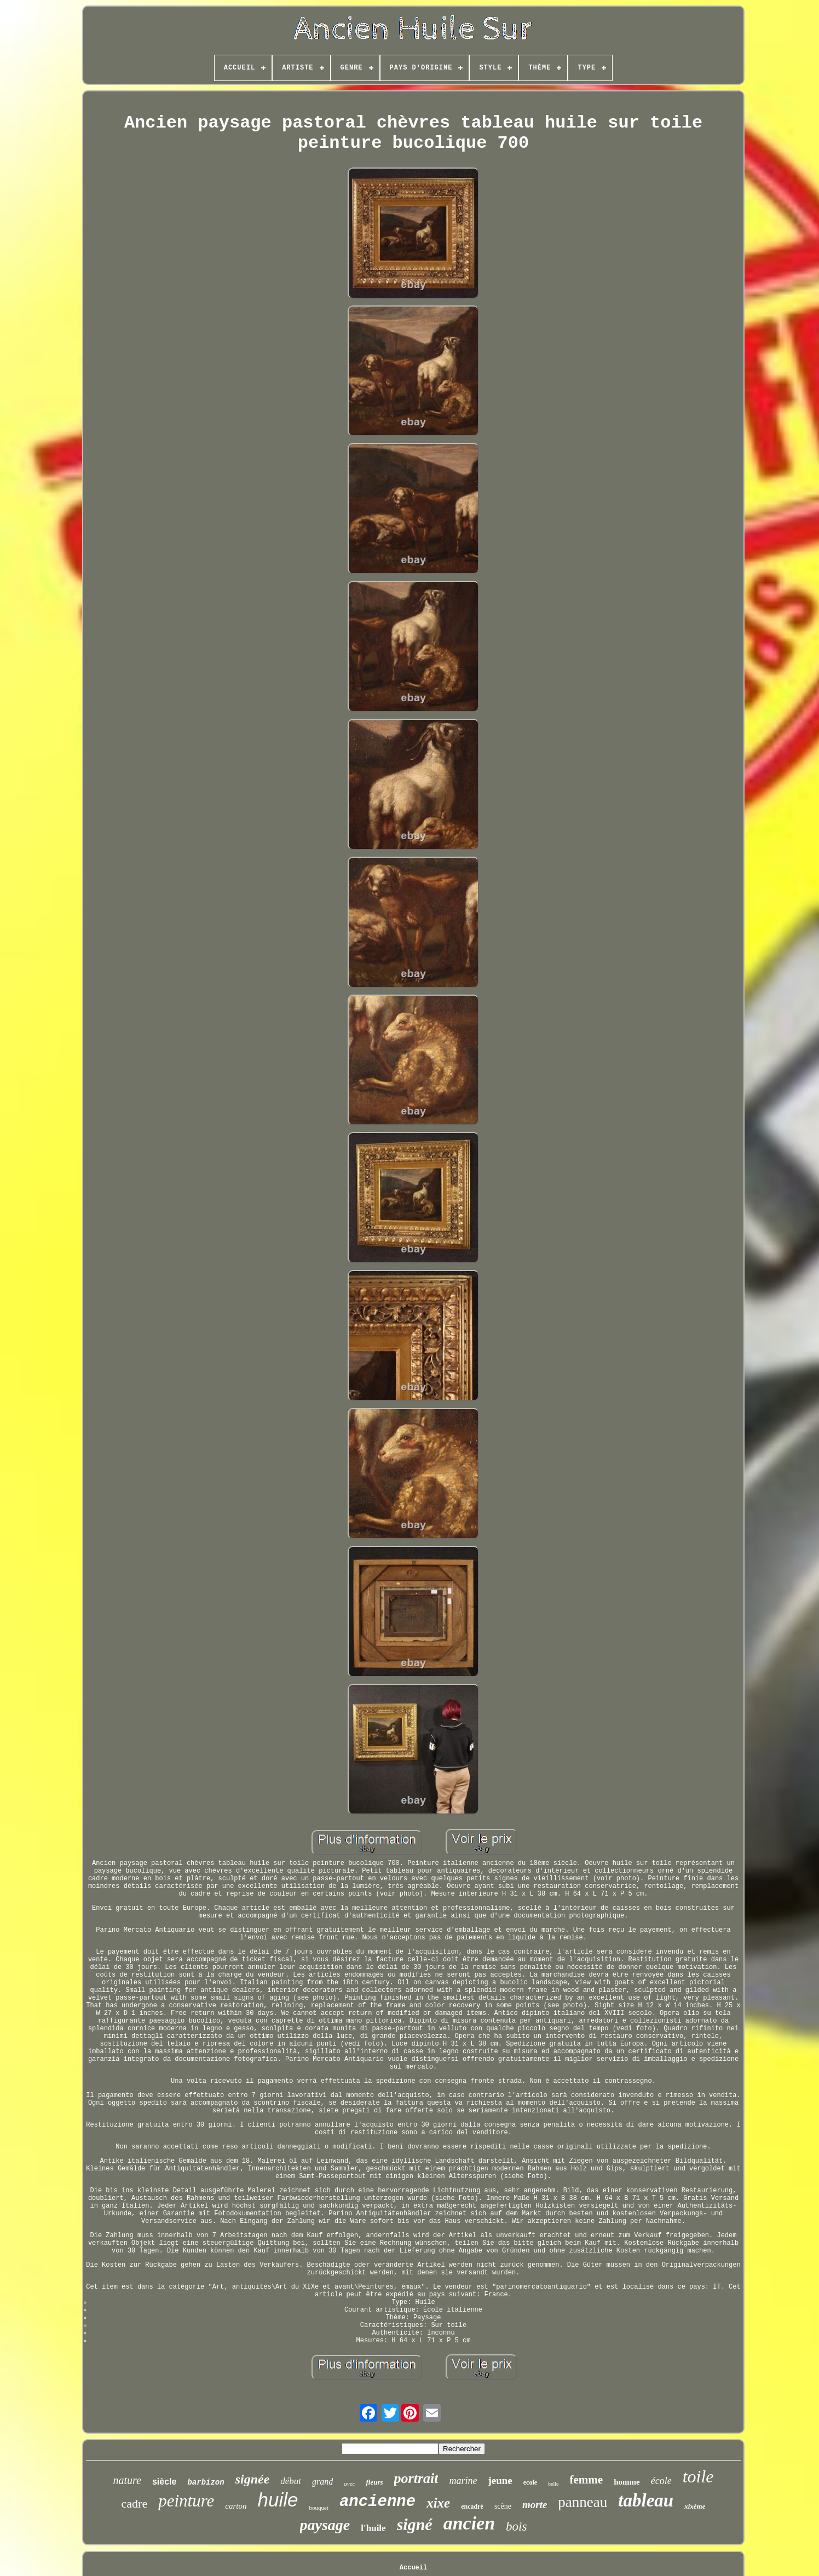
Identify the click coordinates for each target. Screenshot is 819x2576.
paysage (325, 2524)
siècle (164, 2481)
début (290, 2481)
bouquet (318, 2507)
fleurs (374, 2482)
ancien (469, 2523)
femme (586, 2479)
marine (463, 2480)
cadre (135, 2503)
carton (235, 2506)
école (661, 2480)
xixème (694, 2506)
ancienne (377, 2502)
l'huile (373, 2528)
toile (698, 2476)
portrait (416, 2478)
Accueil (413, 2568)
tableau (645, 2500)
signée (252, 2479)
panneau (582, 2502)
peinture (186, 2500)
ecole (530, 2482)
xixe (438, 2503)
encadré (472, 2506)
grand (322, 2481)
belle (553, 2484)
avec (349, 2483)
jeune (500, 2480)
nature (127, 2480)
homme (627, 2481)
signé (414, 2524)
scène (502, 2506)
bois (516, 2526)
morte (534, 2504)
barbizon (205, 2482)
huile (278, 2499)
